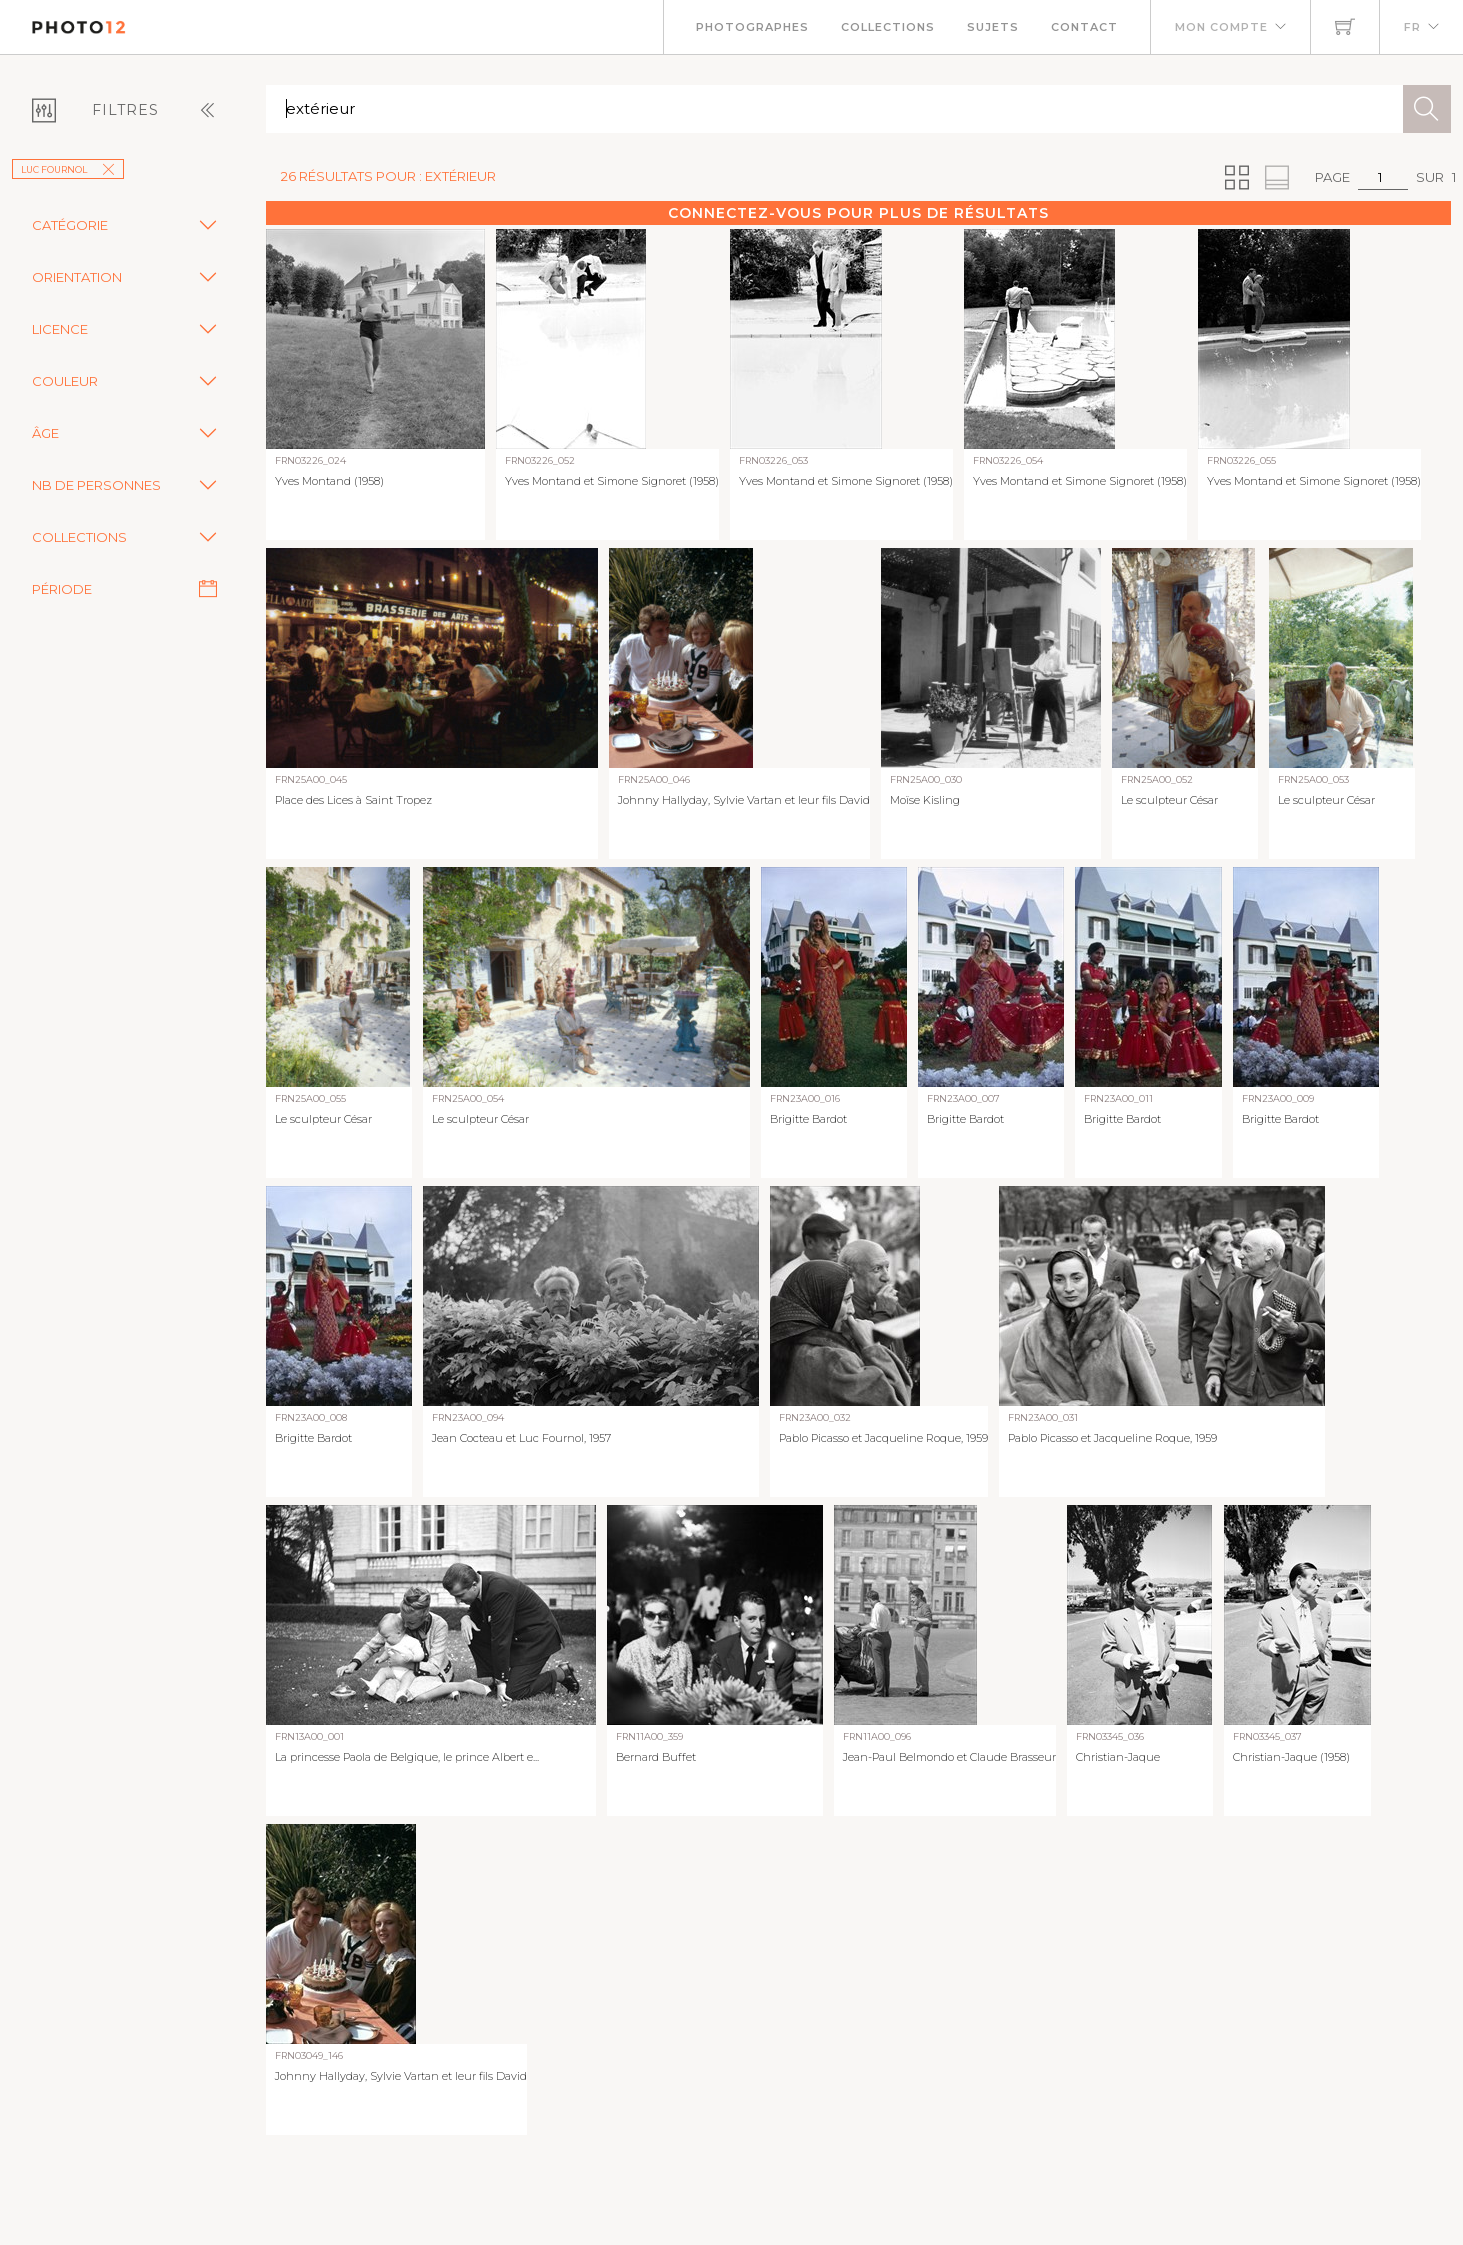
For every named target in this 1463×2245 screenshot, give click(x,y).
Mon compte (1221, 27)
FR (1412, 27)
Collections (888, 27)
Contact (1084, 27)
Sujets (993, 27)
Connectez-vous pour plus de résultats (858, 213)
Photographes (752, 27)
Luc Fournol (68, 169)
